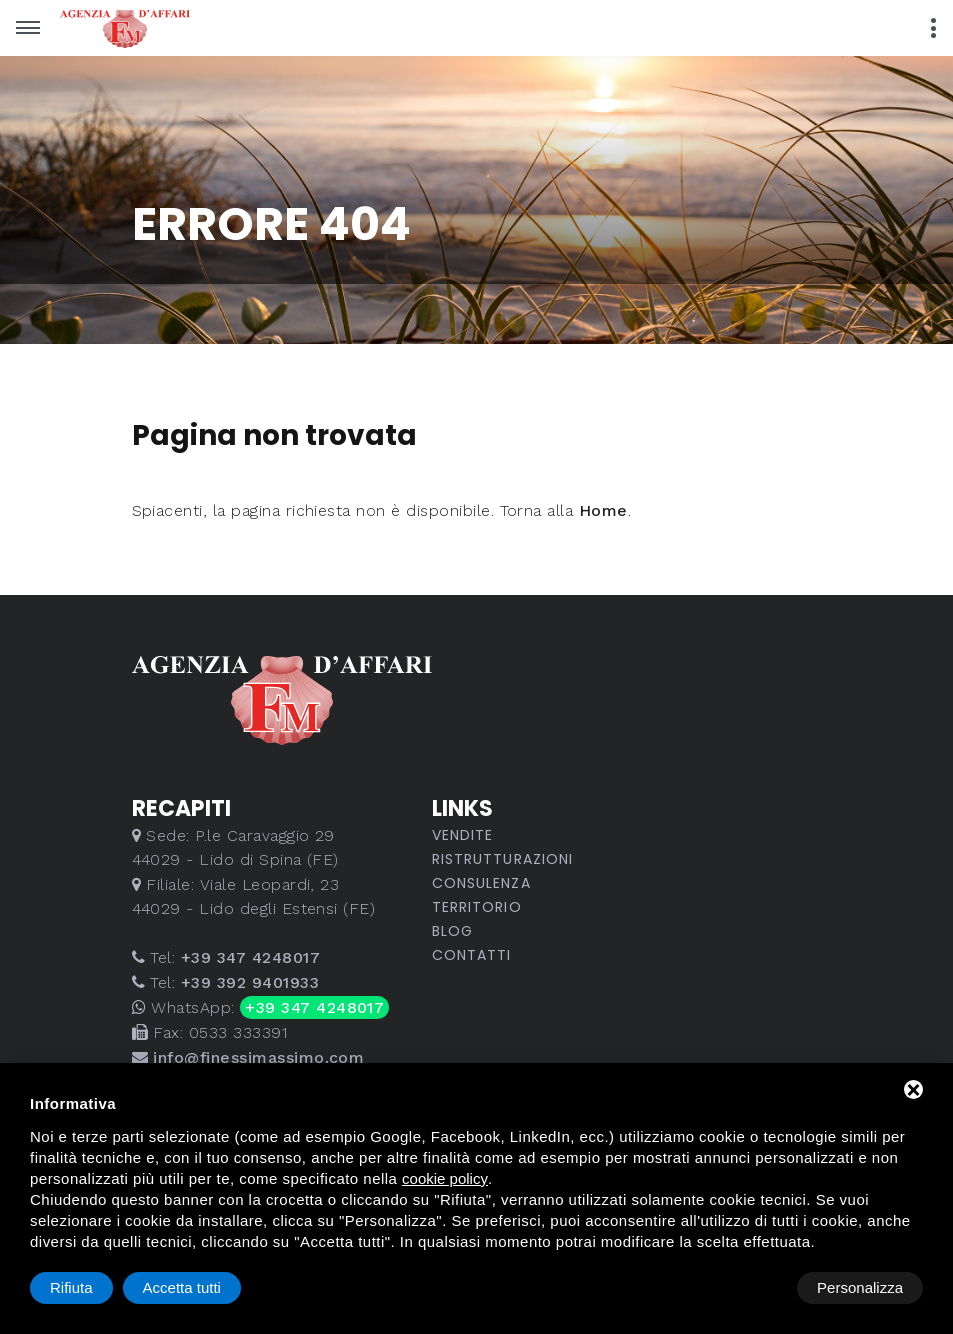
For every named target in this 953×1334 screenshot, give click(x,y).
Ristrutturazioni (503, 859)
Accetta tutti (864, 1287)
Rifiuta (753, 1287)
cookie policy (445, 1178)
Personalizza (93, 1287)
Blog (452, 931)
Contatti (472, 955)
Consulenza (481, 883)
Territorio (477, 907)
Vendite (463, 835)
